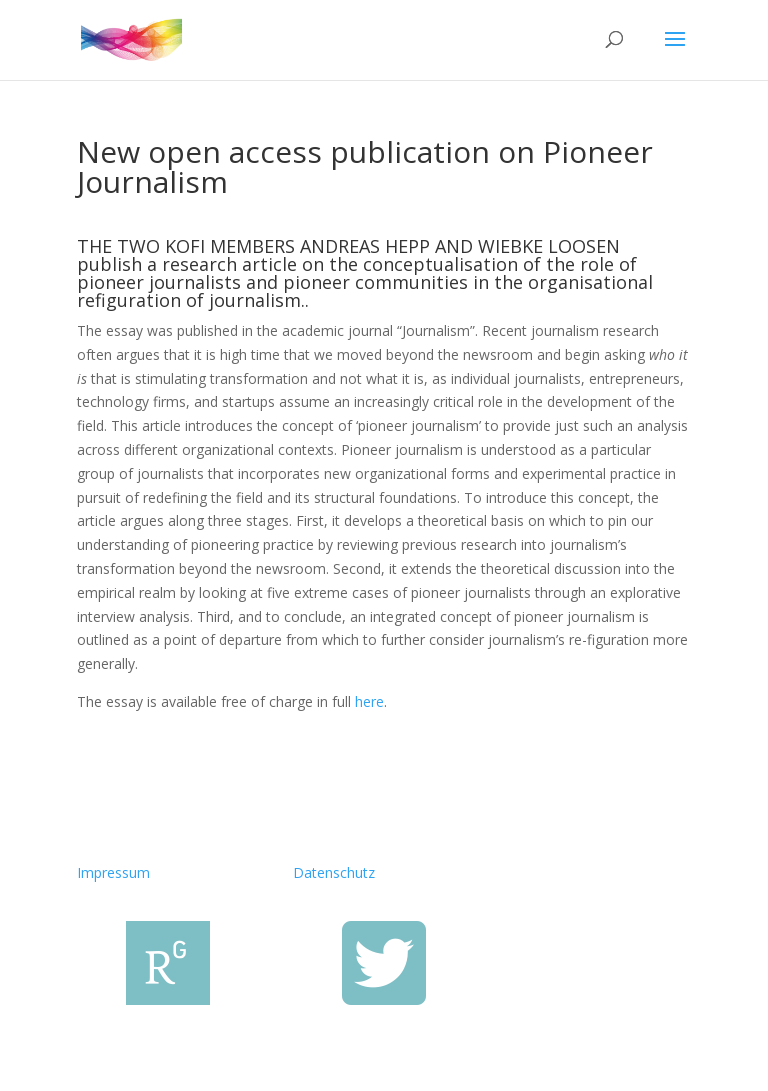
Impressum (113, 872)
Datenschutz (334, 872)
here (369, 701)
